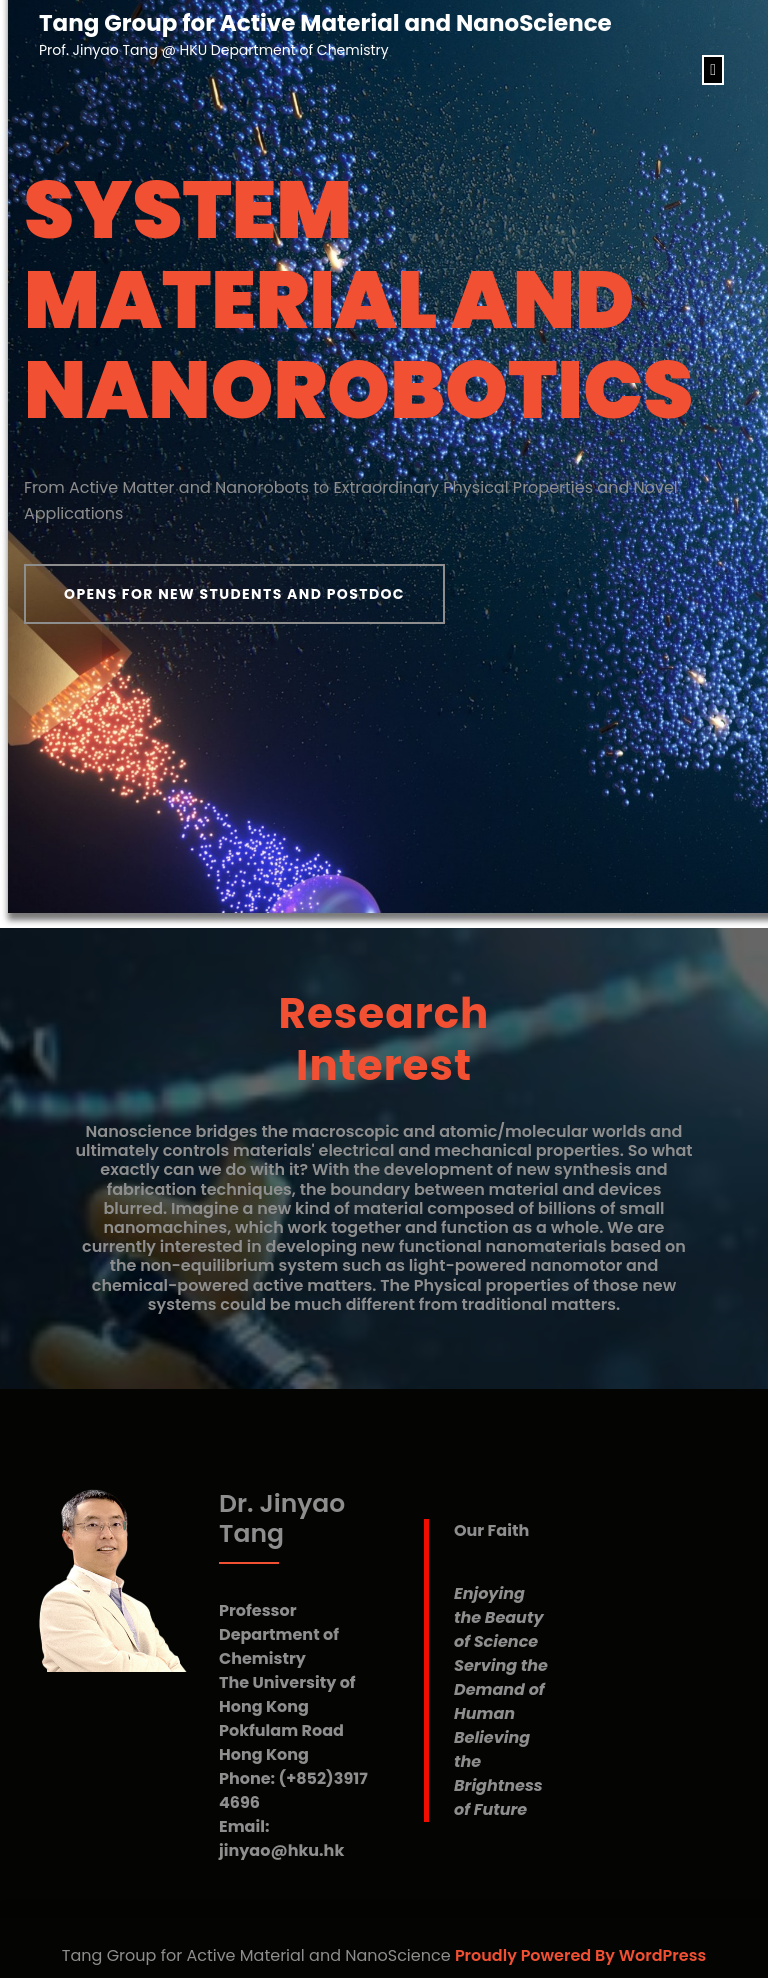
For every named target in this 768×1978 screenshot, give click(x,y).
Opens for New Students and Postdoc (234, 594)
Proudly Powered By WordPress (580, 1955)
